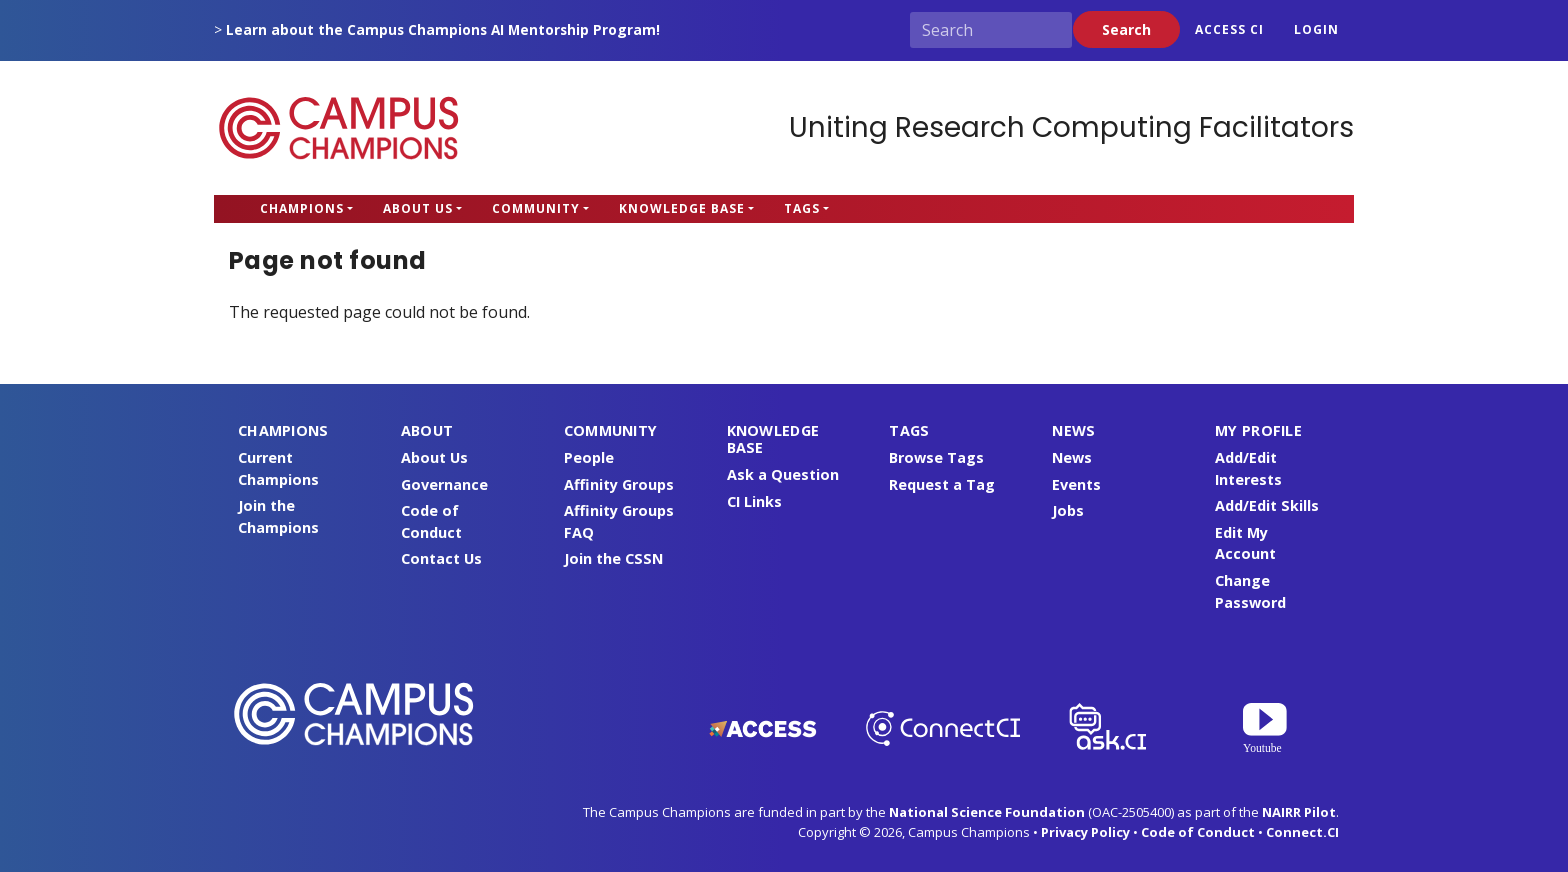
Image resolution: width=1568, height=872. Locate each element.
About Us (418, 208)
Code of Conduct (1198, 832)
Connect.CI (1302, 832)
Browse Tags (936, 457)
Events (1076, 484)
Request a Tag (942, 484)
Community (536, 208)
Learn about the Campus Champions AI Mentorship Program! (443, 29)
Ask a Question (783, 474)
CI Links (754, 501)
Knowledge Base (682, 208)
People (589, 457)
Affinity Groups (619, 484)
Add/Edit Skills (1267, 505)
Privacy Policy (1085, 832)
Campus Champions (339, 128)
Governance (444, 484)
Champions (302, 208)
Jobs (1068, 510)
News (1072, 457)
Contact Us (441, 558)
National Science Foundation (987, 812)
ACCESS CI (1229, 29)
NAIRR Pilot (1299, 812)
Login (1316, 29)
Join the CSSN (613, 558)
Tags (802, 208)
